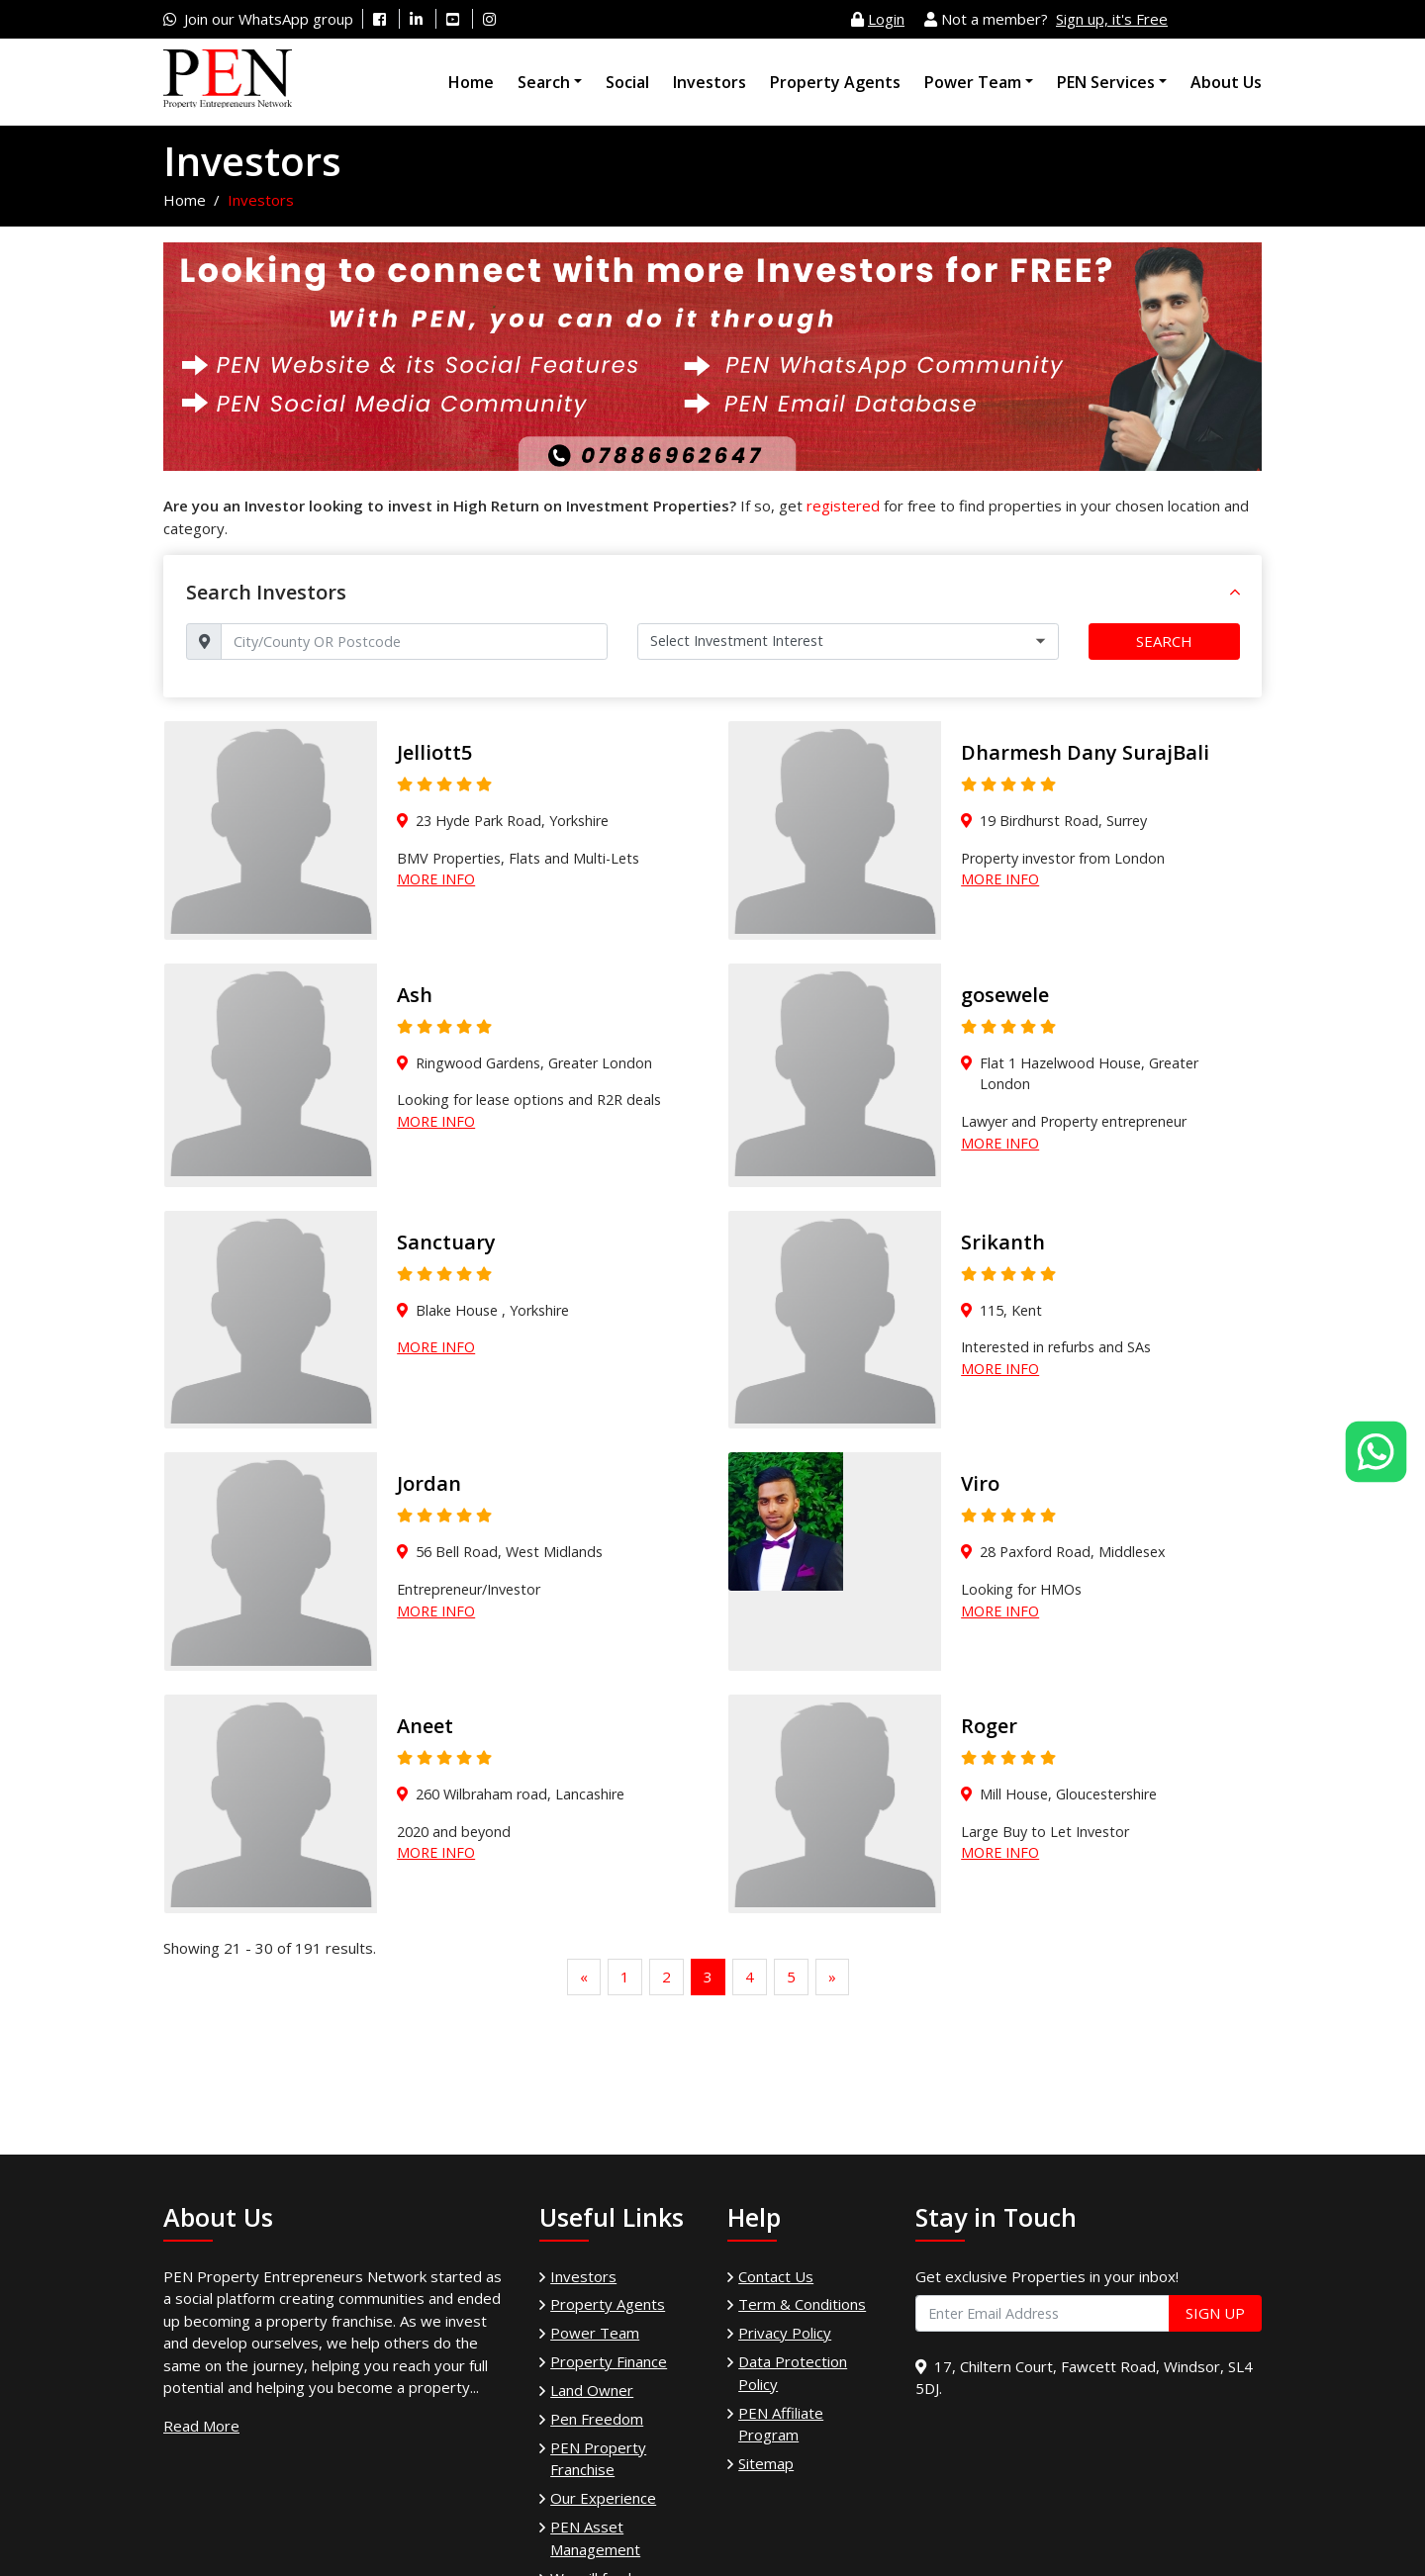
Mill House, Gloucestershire (1068, 1794)
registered (843, 505)
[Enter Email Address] (1042, 2313)
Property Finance (608, 2361)
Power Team (972, 82)
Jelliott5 (434, 752)
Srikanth (1003, 1242)
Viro (980, 1483)
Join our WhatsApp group (268, 19)
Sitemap (766, 2463)
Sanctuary (446, 1242)
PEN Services (1106, 82)
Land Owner (591, 2390)
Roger (989, 1725)
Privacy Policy (784, 2333)
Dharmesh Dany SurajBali (1085, 752)
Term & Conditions (802, 2304)
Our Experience (603, 2498)
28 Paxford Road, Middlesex (1073, 1551)
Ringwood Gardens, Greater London (534, 1063)
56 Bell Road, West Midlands (509, 1551)
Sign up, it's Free (1112, 19)
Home (471, 82)
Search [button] (1164, 641)
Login (886, 19)
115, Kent (1011, 1310)
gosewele (1005, 994)
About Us (1226, 82)
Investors (709, 82)
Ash (414, 994)
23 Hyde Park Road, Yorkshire (512, 820)
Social (627, 82)
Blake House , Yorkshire (492, 1310)
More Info (436, 879)
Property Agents (835, 82)
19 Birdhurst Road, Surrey (1063, 820)
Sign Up (1215, 2313)
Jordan (429, 1483)
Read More (201, 2426)
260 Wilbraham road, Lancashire (520, 1794)
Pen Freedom (596, 2419)
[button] (1235, 592)
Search (544, 82)
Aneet (425, 1725)
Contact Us (775, 2276)
